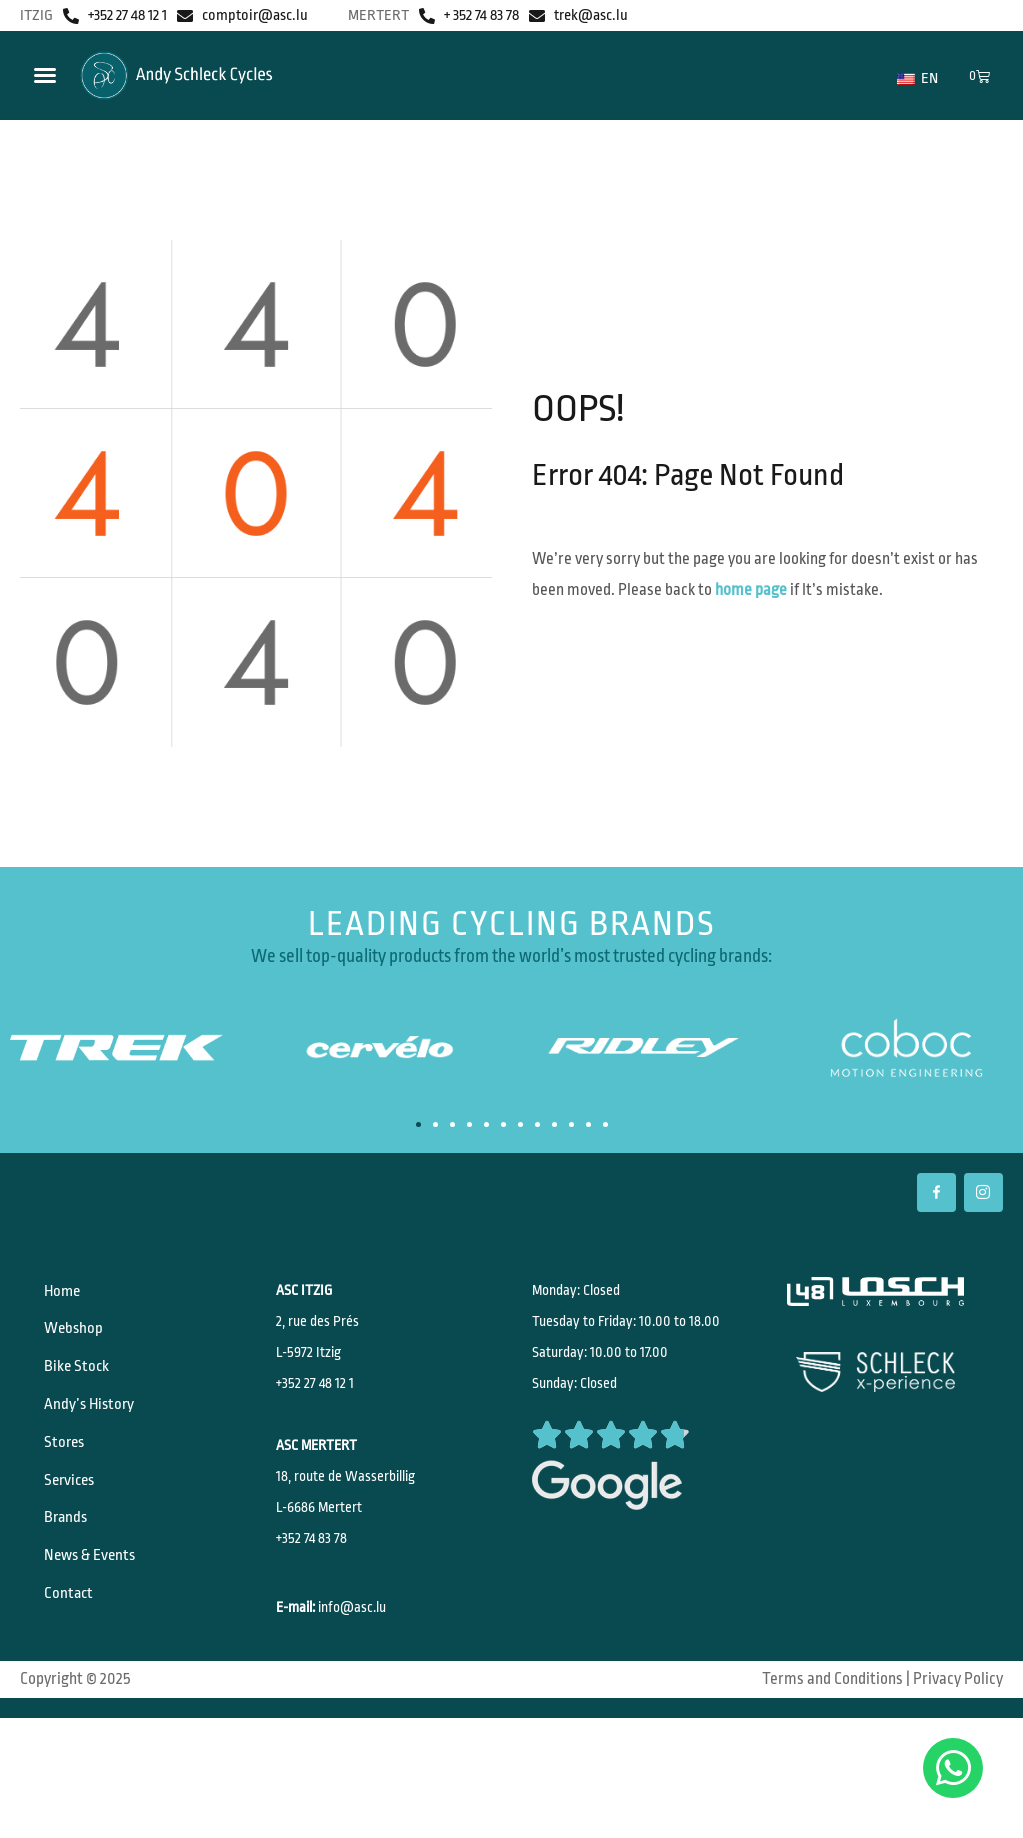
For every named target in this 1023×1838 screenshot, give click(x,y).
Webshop (80, 1341)
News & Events (98, 1617)
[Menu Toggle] (45, 75)
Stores (71, 1479)
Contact (75, 1663)
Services (77, 1525)
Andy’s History (97, 1433)
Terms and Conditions (832, 1744)
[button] (418, 1124)
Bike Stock (83, 1387)
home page (751, 590)
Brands (73, 1571)
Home (69, 1295)
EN (917, 78)
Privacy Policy (958, 1744)
